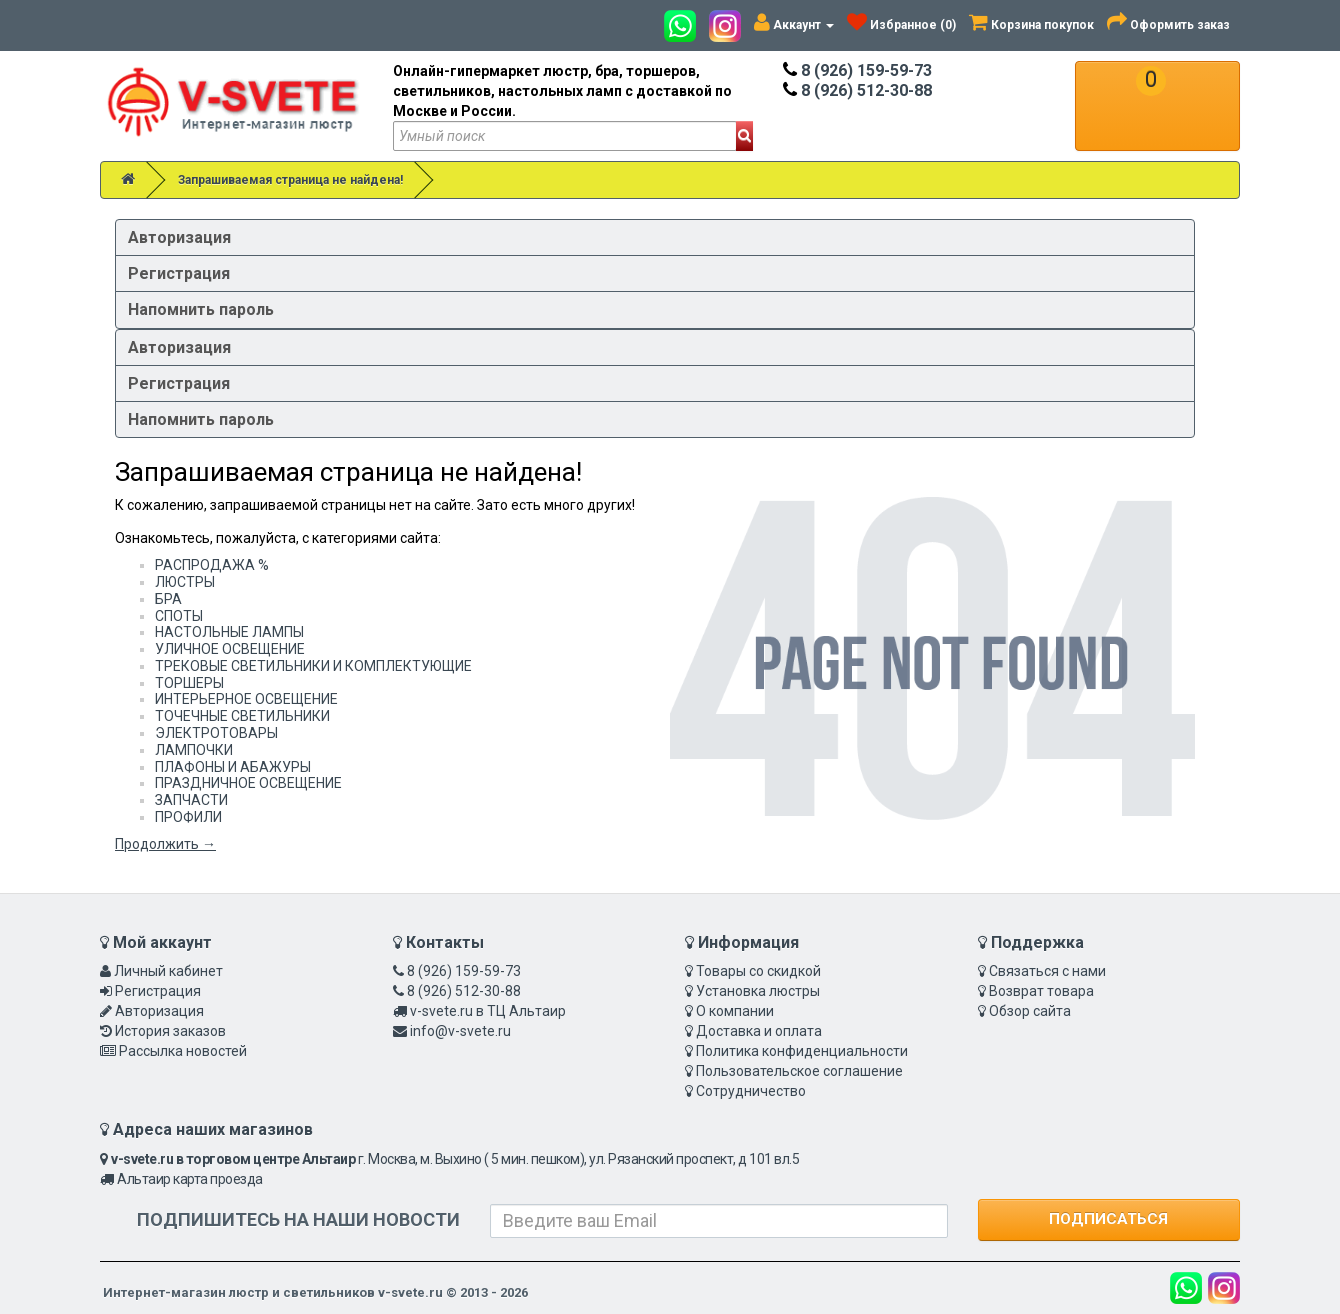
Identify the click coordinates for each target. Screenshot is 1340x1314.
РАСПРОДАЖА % (212, 565)
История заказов (170, 1031)
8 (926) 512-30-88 (857, 90)
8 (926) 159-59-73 (857, 70)
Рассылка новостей (183, 1051)
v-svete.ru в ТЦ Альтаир (488, 1011)
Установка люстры (758, 991)
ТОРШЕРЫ (189, 683)
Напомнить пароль (201, 309)
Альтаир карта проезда (190, 1179)
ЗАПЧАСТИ (191, 800)
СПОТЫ (179, 616)
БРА (168, 599)
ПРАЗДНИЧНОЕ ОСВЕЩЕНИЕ (248, 783)
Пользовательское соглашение (799, 1071)
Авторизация (179, 237)
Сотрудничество (751, 1091)
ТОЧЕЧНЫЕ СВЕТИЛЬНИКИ (242, 716)
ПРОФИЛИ (188, 817)
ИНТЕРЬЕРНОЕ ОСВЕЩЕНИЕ (246, 699)
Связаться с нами (1047, 971)
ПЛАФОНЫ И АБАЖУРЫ (233, 767)
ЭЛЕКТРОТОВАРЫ (216, 733)
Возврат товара (1041, 991)
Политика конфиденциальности (802, 1051)
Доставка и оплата (759, 1031)
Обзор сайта (1030, 1011)
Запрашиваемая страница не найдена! (290, 180)
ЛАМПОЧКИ (194, 750)
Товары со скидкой (758, 971)
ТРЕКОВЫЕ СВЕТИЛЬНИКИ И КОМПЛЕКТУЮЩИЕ (313, 666)
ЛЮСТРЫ (185, 582)
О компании (735, 1011)
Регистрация (179, 273)
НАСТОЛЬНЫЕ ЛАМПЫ (229, 632)
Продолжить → (165, 844)
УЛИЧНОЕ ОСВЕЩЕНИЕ (230, 649)
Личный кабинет (168, 971)
